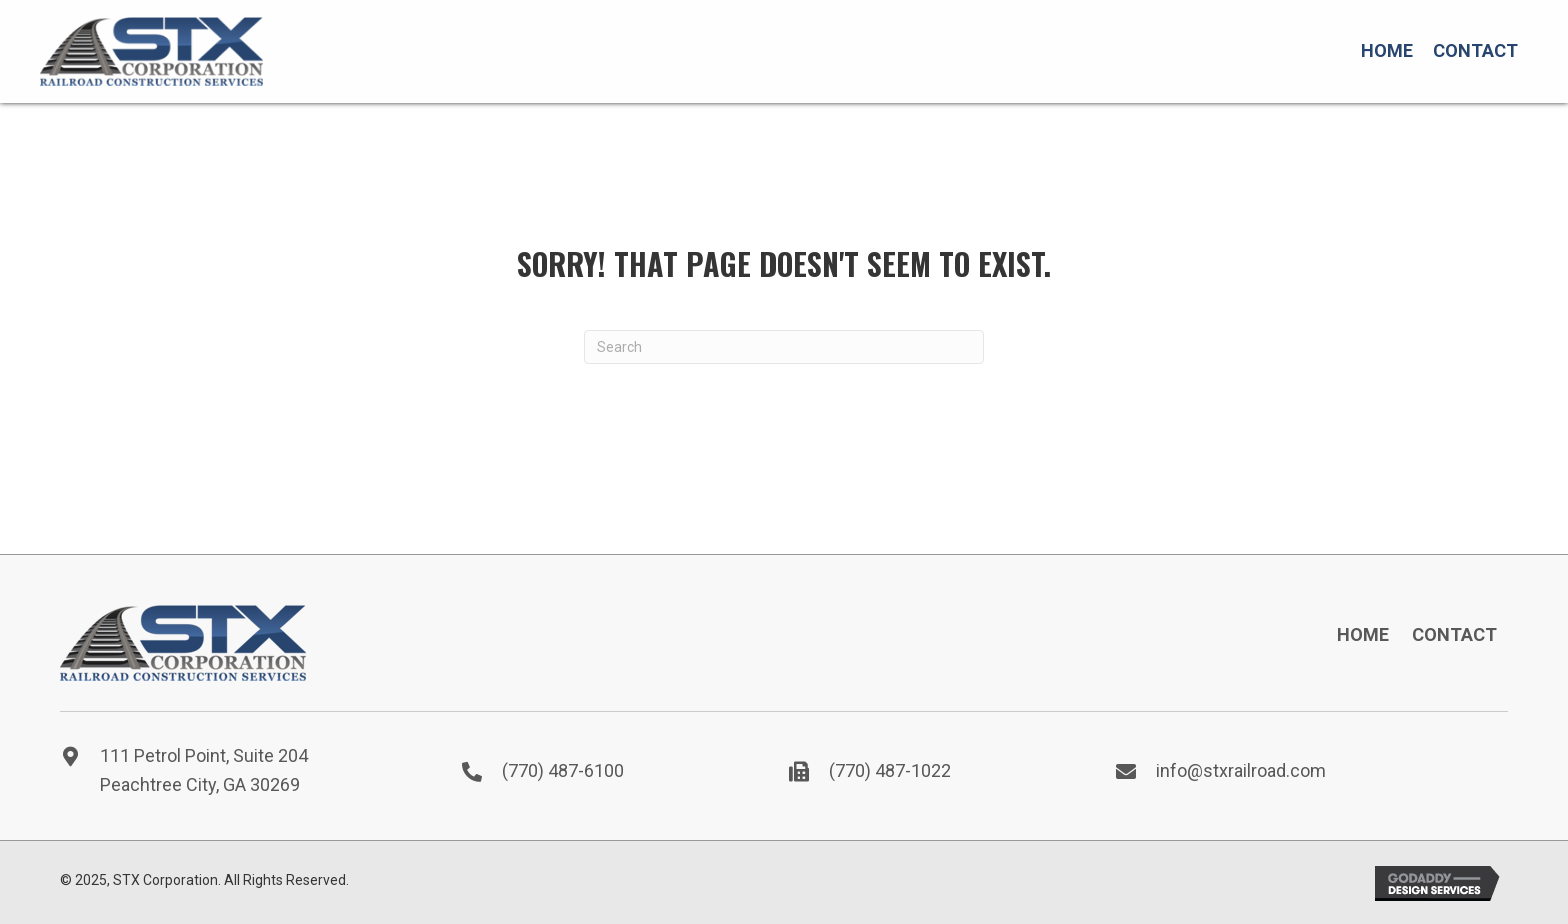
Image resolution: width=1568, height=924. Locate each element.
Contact (1454, 634)
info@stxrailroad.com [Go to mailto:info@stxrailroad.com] (1241, 770)
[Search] (784, 347)
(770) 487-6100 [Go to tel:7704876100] (563, 770)
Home (1363, 634)
